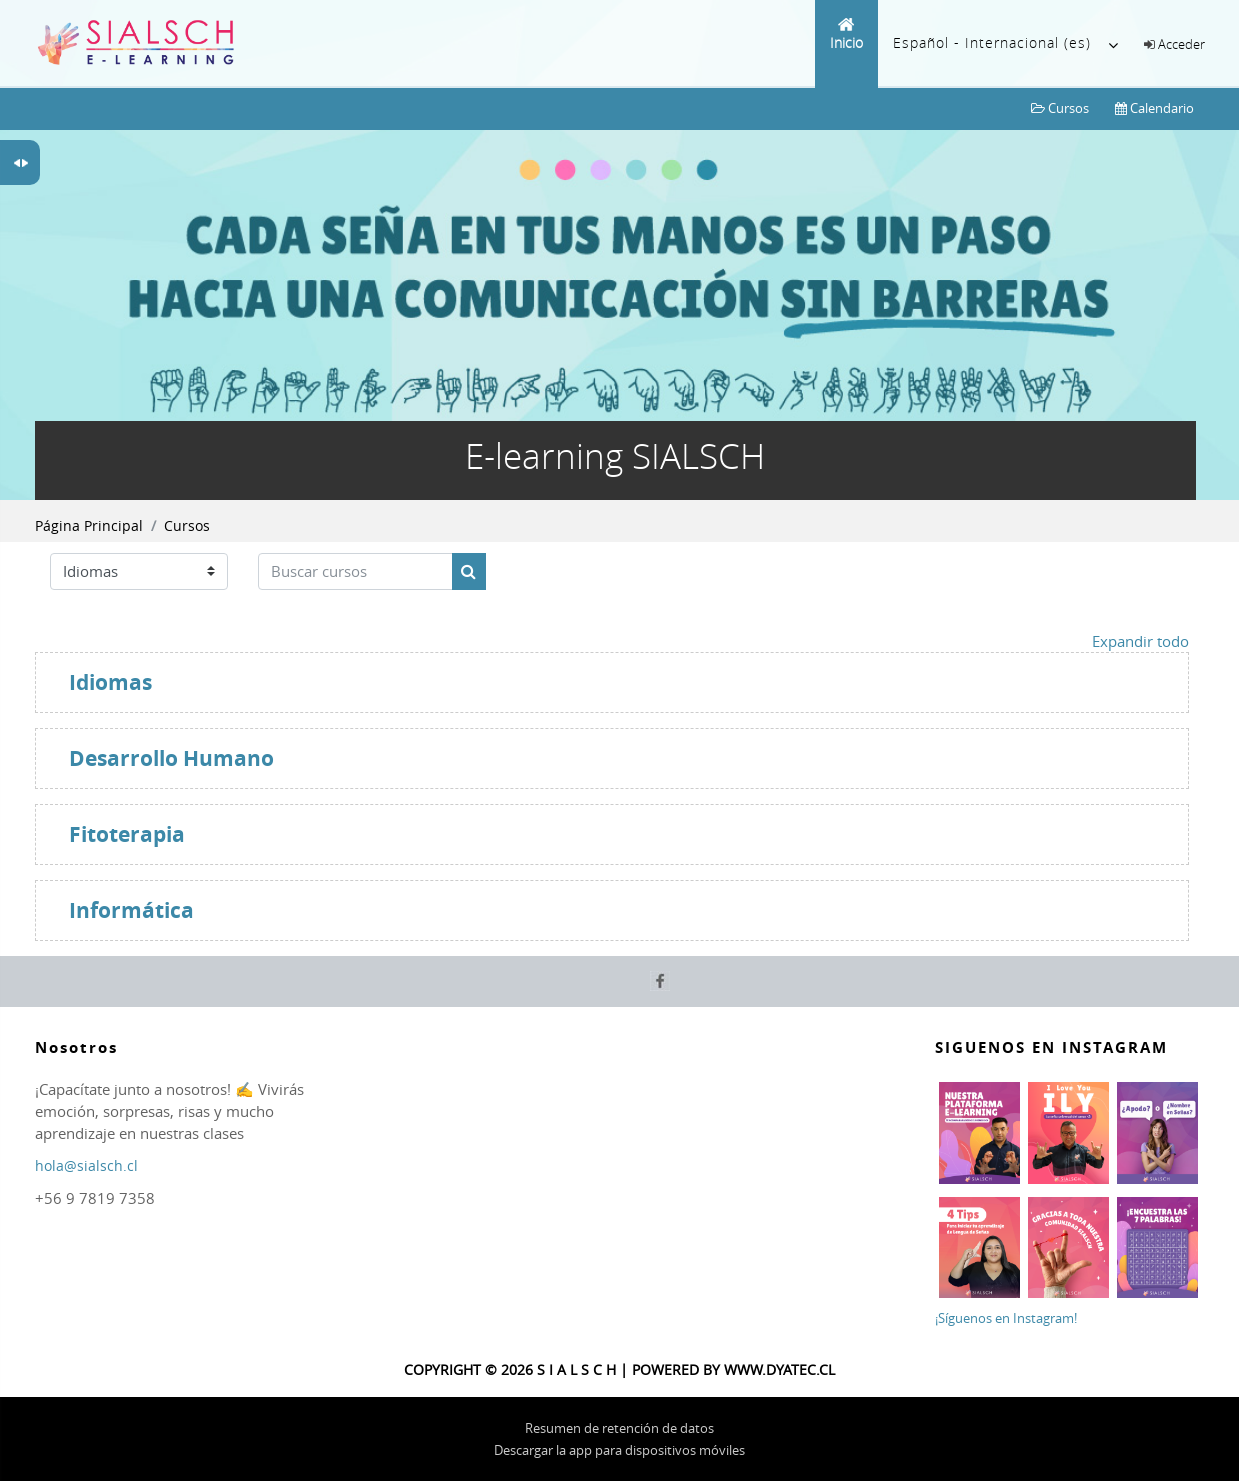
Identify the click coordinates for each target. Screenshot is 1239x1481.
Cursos (1060, 108)
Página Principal (89, 525)
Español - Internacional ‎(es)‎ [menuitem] (1006, 45)
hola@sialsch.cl (86, 1165)
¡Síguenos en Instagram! (1006, 1318)
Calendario (1154, 108)
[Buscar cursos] (355, 571)
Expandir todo (1140, 641)
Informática (131, 910)
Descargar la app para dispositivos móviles (619, 1450)
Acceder (1181, 44)
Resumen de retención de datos (619, 1428)
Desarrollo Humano (171, 758)
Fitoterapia (127, 834)
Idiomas (110, 682)
